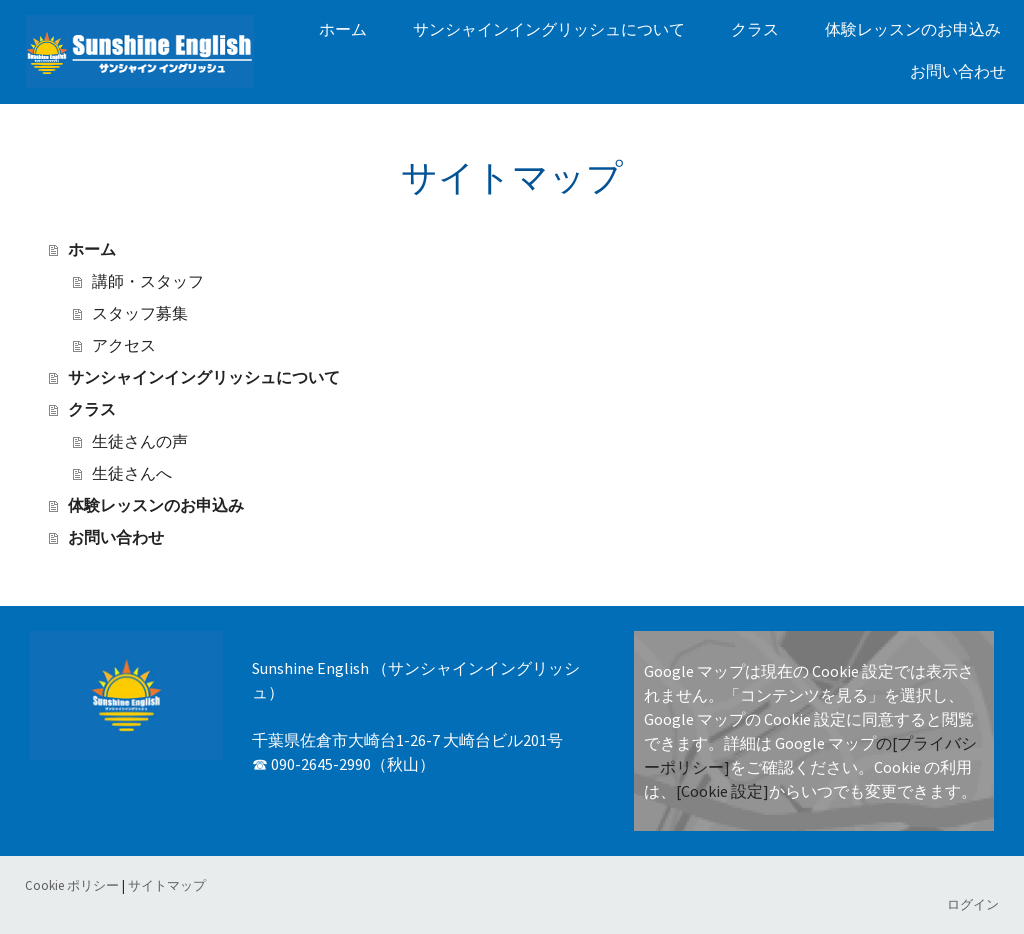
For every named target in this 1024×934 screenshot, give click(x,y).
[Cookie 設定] (722, 791)
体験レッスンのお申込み (913, 29)
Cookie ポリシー (72, 885)
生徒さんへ (132, 473)
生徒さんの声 (140, 441)
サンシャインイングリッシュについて (549, 29)
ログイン (973, 904)
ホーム (343, 29)
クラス (755, 29)
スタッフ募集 (140, 313)
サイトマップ (167, 885)
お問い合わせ (958, 71)
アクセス (124, 345)
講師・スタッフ (148, 281)
